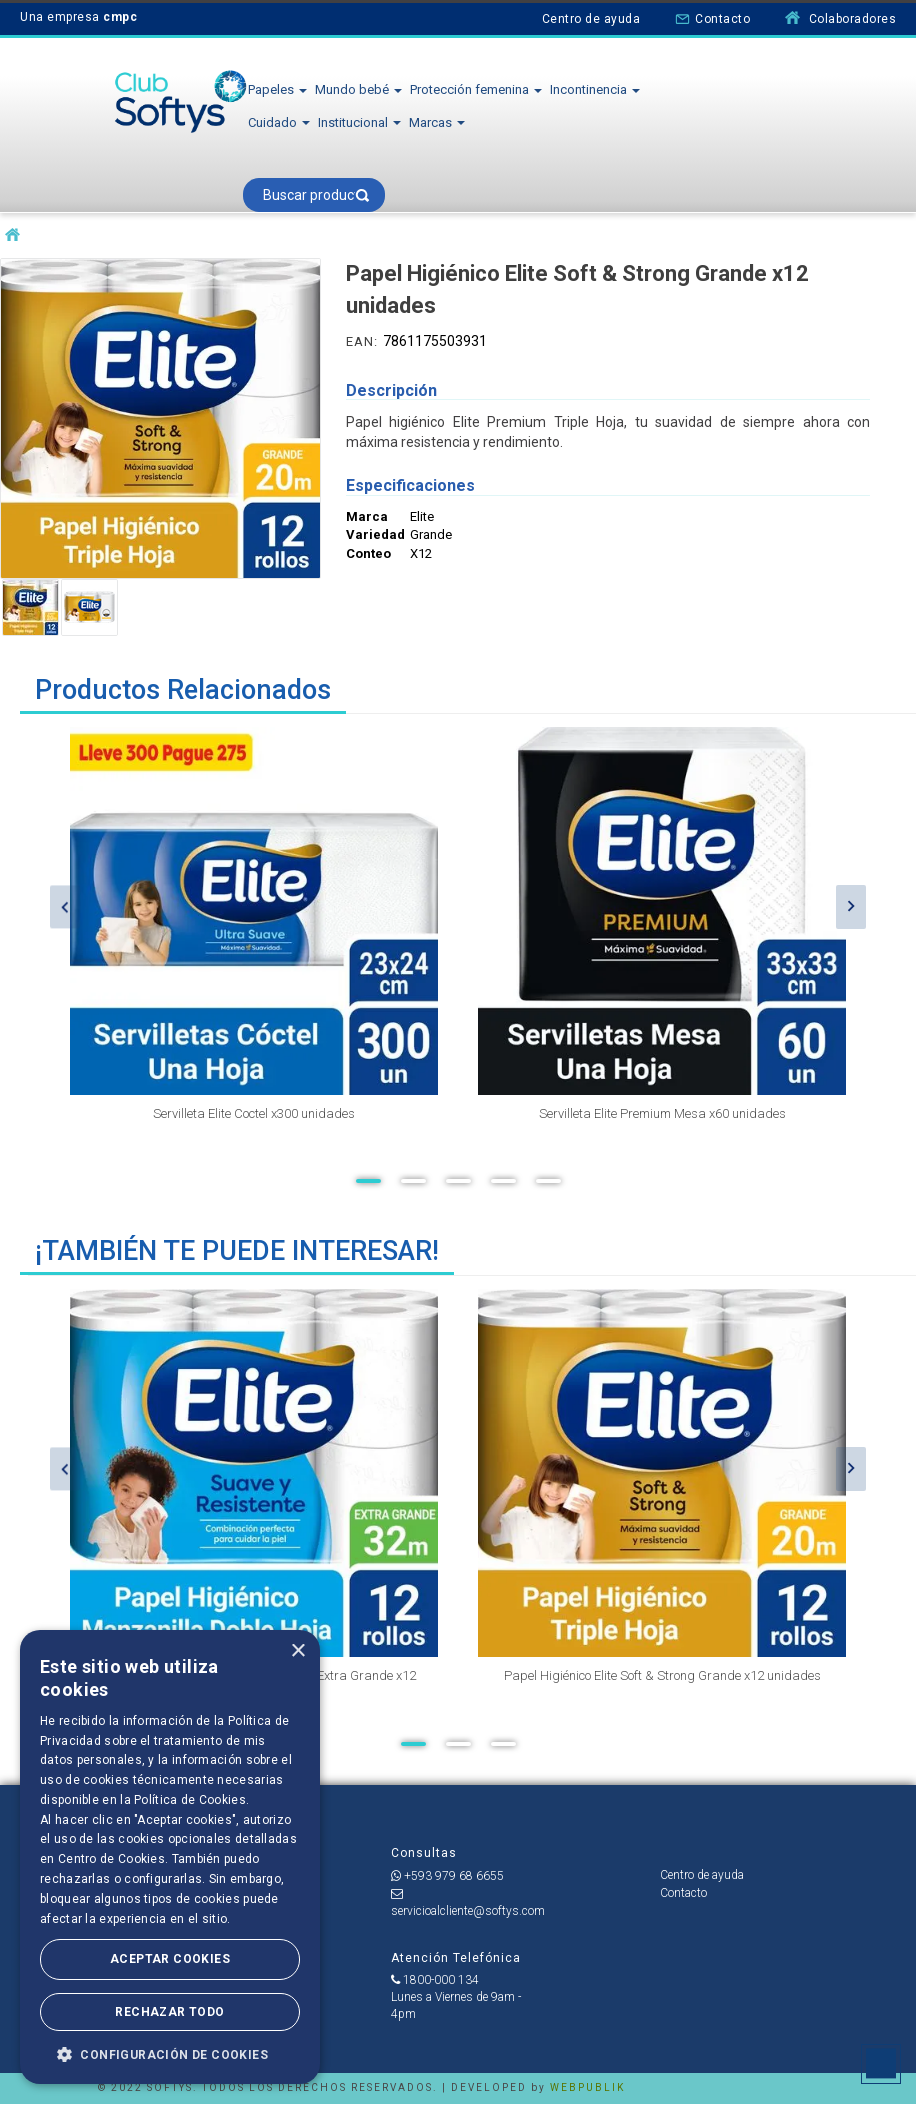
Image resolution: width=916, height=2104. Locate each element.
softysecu (12, 235)
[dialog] (170, 1857)
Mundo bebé (358, 89)
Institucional (359, 122)
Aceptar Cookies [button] (170, 1959)
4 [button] (503, 1181)
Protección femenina (476, 89)
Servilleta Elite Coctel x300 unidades (254, 1113)
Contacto (712, 18)
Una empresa (78, 17)
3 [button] (458, 1181)
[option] (254, 944)
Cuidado (279, 122)
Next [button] (851, 906)
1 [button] (368, 1181)
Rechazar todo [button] (169, 2012)
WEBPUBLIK (587, 2087)
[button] (170, 2054)
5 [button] (548, 1181)
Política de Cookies (190, 1800)
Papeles (277, 89)
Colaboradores (840, 18)
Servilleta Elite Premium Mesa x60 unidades (662, 1113)
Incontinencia (595, 89)
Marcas (437, 122)
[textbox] (314, 195)
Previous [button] (65, 906)
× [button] (297, 1651)
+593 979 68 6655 (447, 1876)
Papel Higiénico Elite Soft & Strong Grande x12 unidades (662, 1675)
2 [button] (413, 1181)
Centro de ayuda (591, 19)
